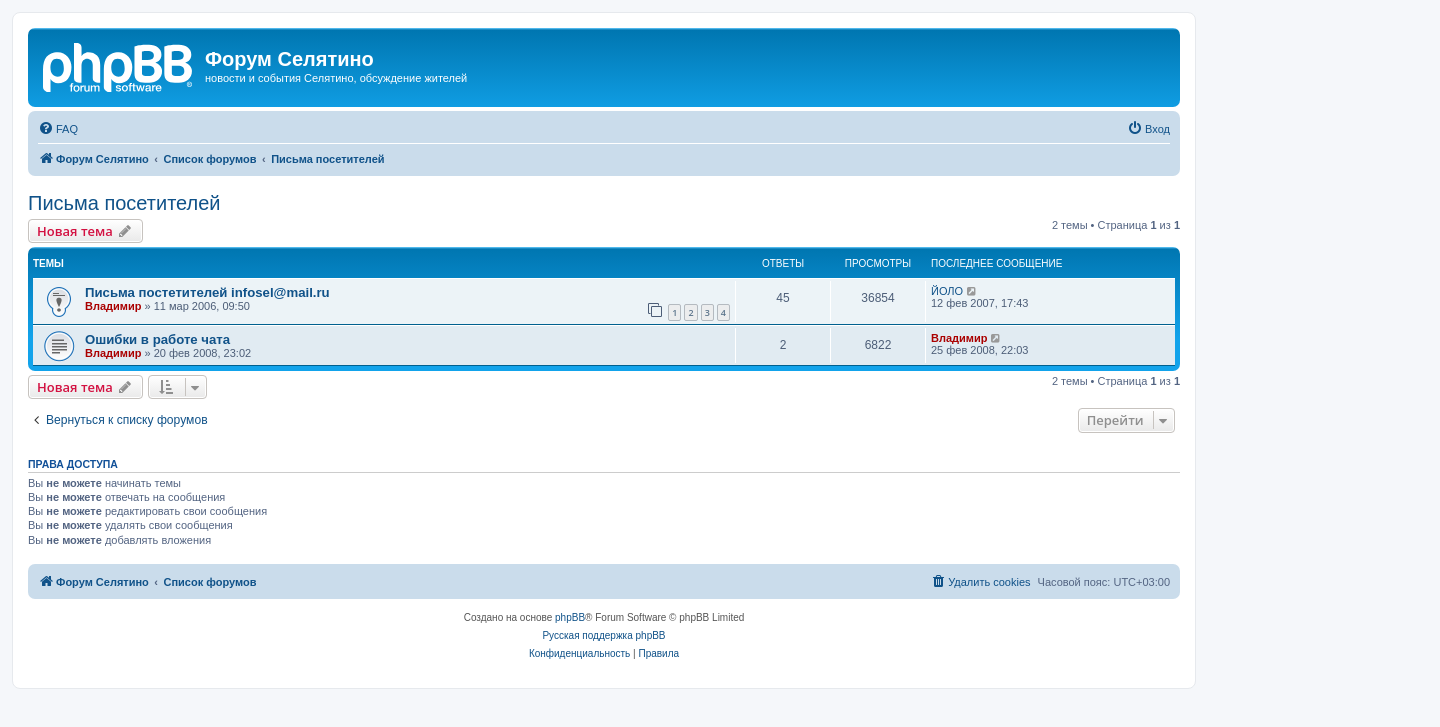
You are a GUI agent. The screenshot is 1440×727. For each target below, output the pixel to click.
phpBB (570, 617)
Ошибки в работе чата (157, 339)
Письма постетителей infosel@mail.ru (207, 292)
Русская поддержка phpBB (603, 635)
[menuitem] (58, 129)
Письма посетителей (124, 203)
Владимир (113, 306)
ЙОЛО (947, 291)
